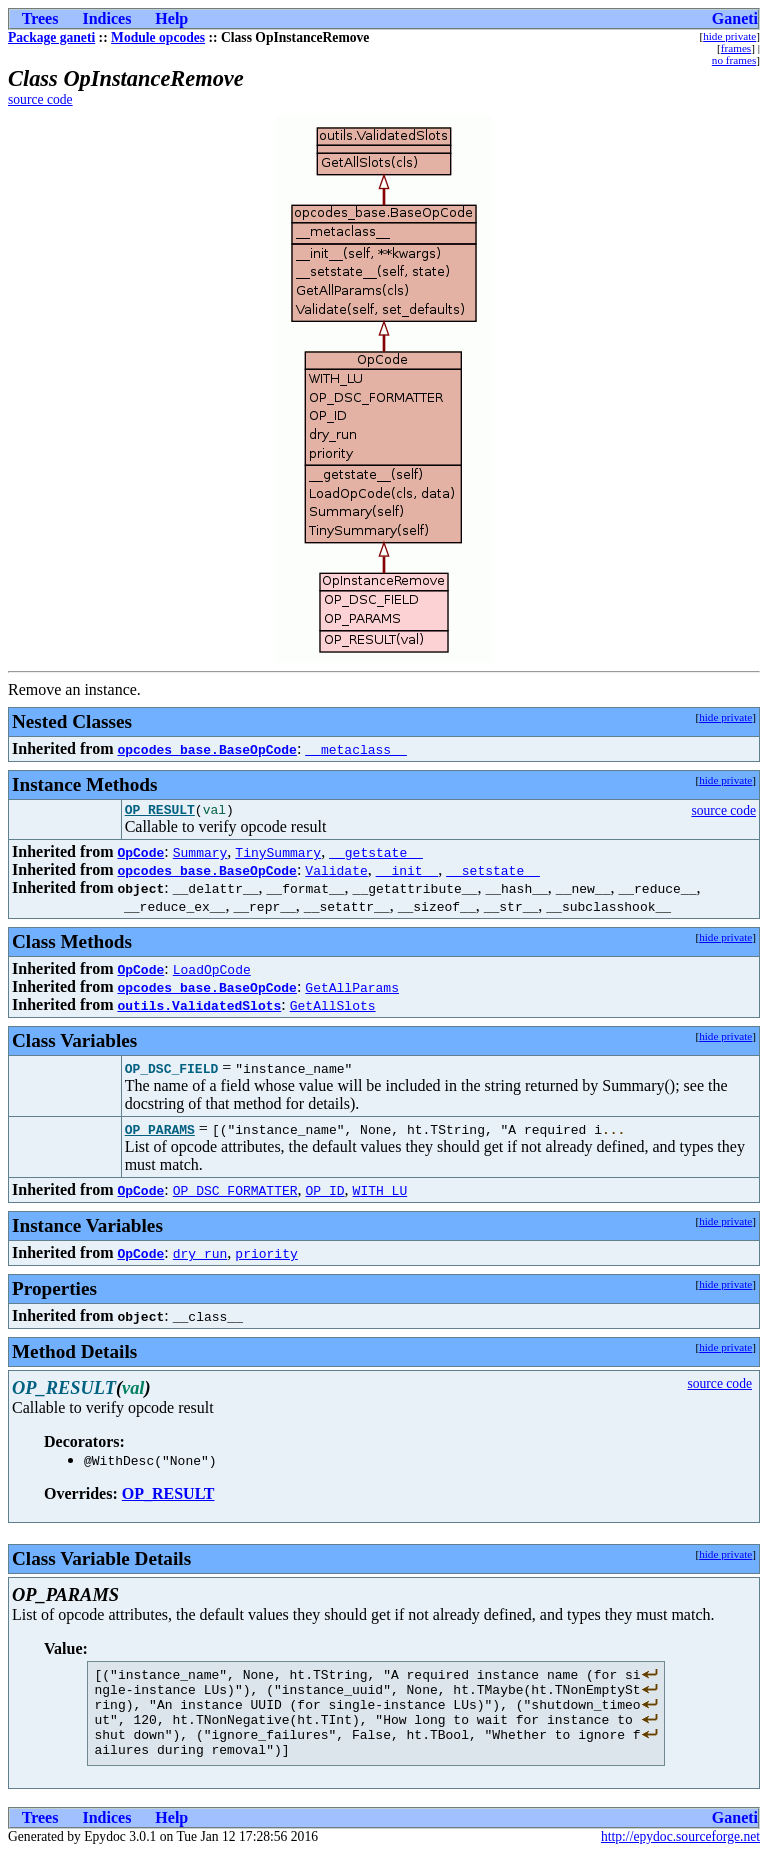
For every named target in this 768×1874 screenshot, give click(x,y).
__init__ (407, 873)
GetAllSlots (333, 1008)
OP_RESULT (160, 812)
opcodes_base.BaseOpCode (206, 749)
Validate (336, 873)
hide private (729, 36)
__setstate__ (493, 873)
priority (266, 1256)
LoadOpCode (212, 972)
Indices (106, 18)
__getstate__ (376, 855)
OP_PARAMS (160, 1132)
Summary (200, 855)
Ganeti (735, 18)
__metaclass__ (355, 749)
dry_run (200, 1256)
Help (171, 18)
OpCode (140, 855)
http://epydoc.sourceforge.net (680, 1857)
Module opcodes (158, 37)
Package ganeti (51, 37)
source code (40, 99)
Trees (40, 18)
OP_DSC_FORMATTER (235, 1193)
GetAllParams (352, 990)
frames (736, 48)
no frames (734, 60)
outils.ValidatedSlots (199, 1008)
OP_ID (325, 1193)
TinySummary (278, 855)
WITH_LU (380, 1193)
